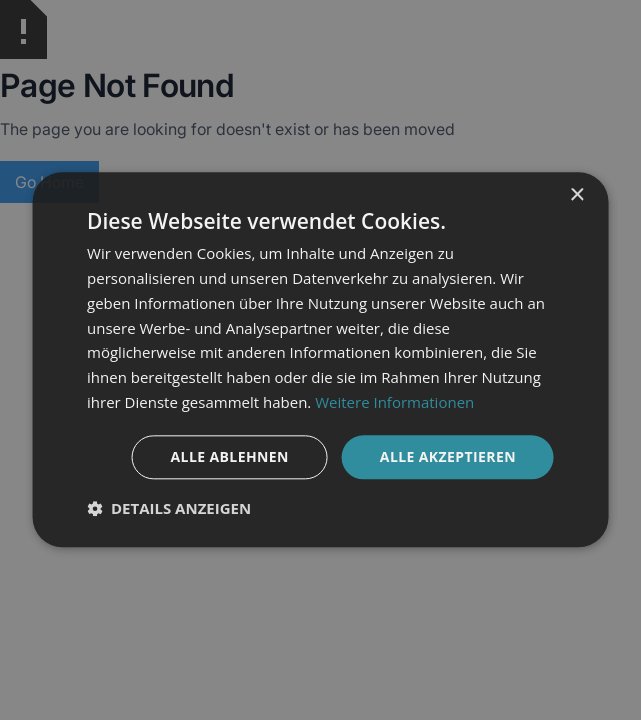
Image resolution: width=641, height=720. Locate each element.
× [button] (576, 195)
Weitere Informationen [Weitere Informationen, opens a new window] (394, 402)
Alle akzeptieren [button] (448, 456)
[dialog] (320, 360)
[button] (169, 509)
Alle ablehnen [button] (230, 456)
